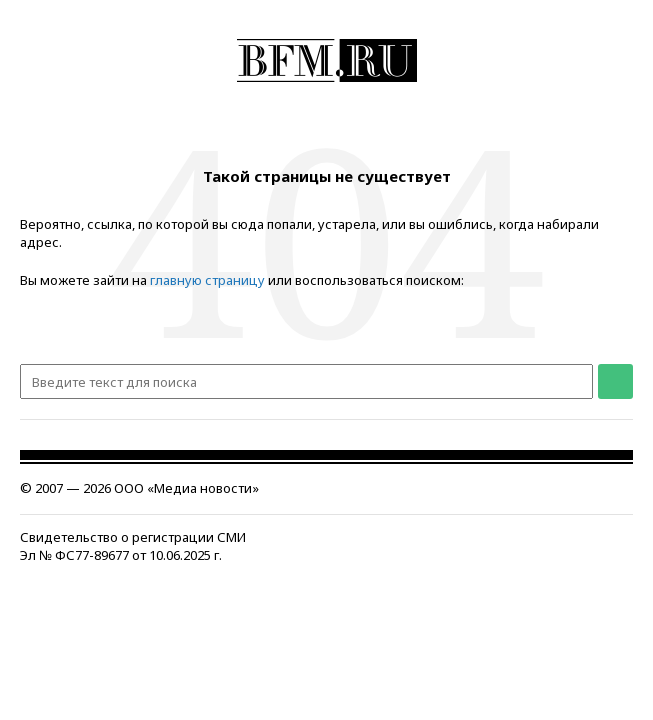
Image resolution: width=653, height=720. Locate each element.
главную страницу (207, 280)
